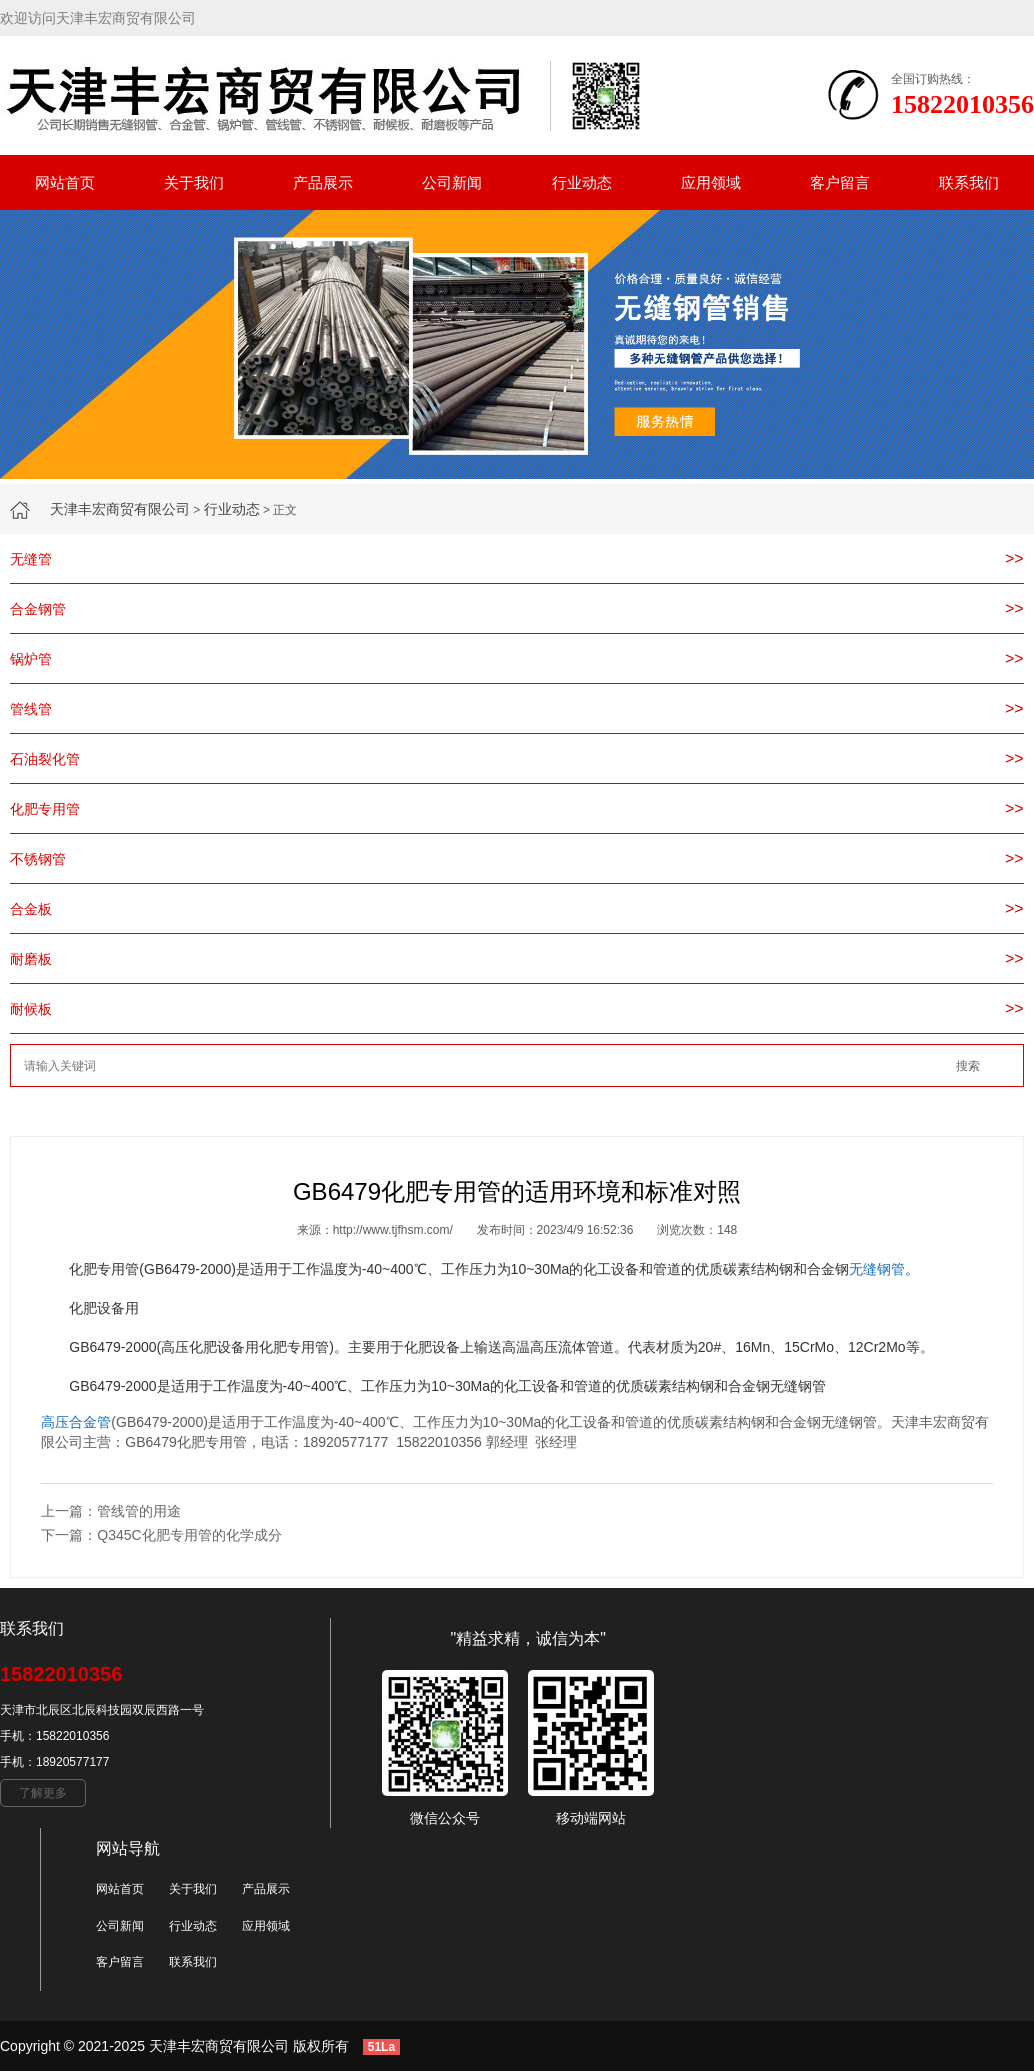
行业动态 (582, 182)
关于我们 (194, 182)
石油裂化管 (45, 759)
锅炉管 (31, 659)
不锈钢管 (38, 859)
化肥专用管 (45, 809)
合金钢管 (38, 609)
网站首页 (65, 182)
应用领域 (711, 182)
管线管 (31, 709)
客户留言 (840, 182)
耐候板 (31, 1009)
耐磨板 (31, 959)
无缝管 (31, 559)
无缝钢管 (877, 1269)
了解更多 (43, 1793)
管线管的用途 (139, 1511)
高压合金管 (76, 1422)
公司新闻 (452, 182)
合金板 (31, 909)
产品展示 (323, 182)
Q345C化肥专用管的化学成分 (189, 1535)
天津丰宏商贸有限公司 (120, 509)
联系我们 (969, 182)
